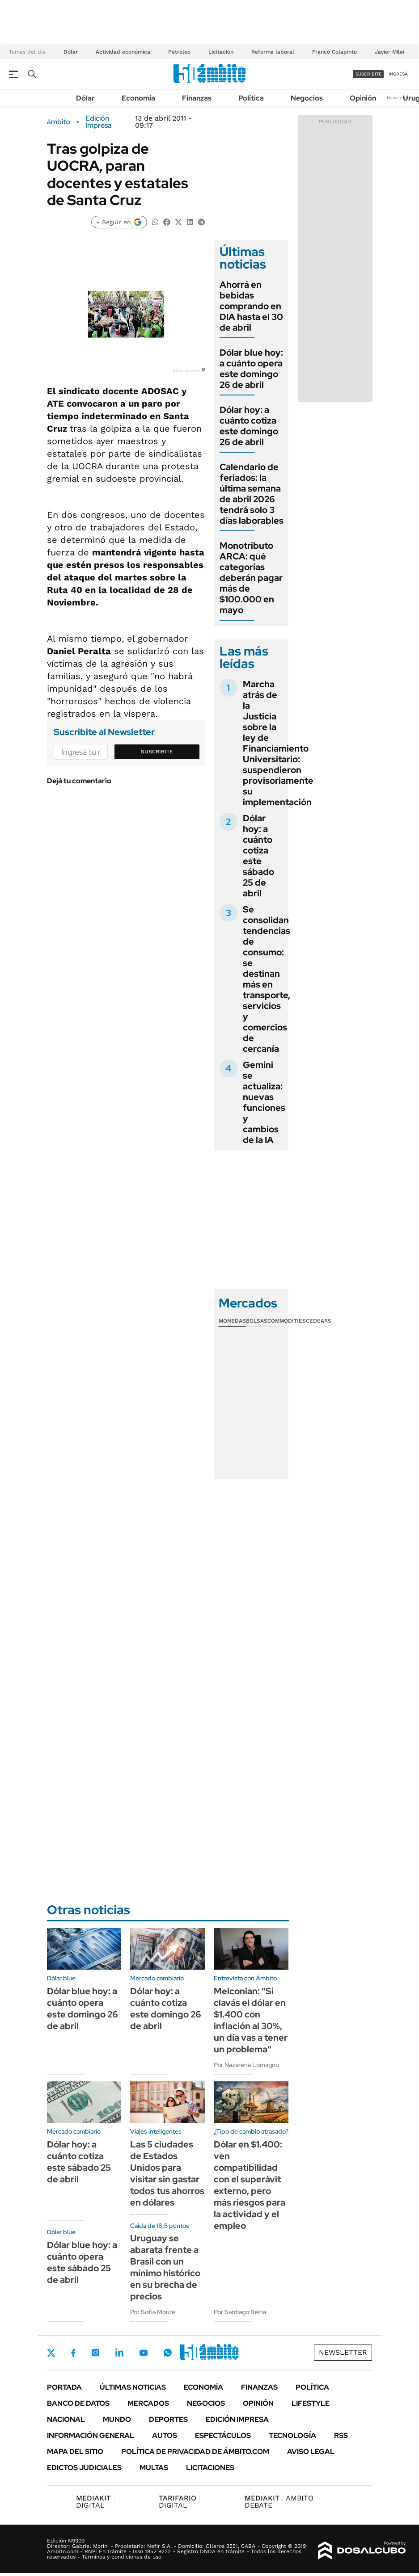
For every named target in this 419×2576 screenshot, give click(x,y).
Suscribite (157, 751)
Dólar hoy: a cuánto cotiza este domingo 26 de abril (249, 426)
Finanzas (197, 98)
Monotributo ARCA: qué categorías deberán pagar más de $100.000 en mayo (251, 578)
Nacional (66, 2419)
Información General (90, 2435)
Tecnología (292, 2435)
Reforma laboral (272, 52)
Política (251, 98)
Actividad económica (123, 52)
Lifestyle (311, 2403)
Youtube (143, 2352)
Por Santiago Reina (240, 2312)
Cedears (318, 1321)
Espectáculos (223, 2435)
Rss (341, 2435)
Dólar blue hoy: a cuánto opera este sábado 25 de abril (82, 2262)
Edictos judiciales (84, 2467)
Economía (138, 98)
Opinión (363, 98)
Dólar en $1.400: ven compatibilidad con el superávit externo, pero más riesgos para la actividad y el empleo (249, 2185)
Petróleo (179, 52)
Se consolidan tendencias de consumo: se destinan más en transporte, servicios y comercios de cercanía (266, 979)
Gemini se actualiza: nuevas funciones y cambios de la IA (264, 1102)
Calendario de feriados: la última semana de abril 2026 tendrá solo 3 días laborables (252, 493)
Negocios (307, 98)
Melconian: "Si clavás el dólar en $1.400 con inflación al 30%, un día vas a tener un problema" (251, 2020)
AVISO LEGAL (310, 2451)
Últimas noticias (133, 2387)
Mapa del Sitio (75, 2451)
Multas (154, 2467)
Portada (64, 2387)
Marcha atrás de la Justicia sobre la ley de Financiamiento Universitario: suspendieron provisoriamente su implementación (278, 743)
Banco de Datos (78, 2403)
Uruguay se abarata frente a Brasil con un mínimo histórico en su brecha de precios (165, 2267)
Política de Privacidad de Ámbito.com (195, 2451)
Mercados (148, 2403)
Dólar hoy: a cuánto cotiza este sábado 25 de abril (258, 855)
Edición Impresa (237, 2419)
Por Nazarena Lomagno (246, 2065)
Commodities (286, 1321)
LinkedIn (119, 2353)
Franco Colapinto (334, 52)
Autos (164, 2435)
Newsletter (398, 97)
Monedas (232, 1321)
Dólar (70, 52)
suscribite (368, 73)
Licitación (220, 52)
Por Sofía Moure (152, 2312)
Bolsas (256, 1321)
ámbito (58, 122)
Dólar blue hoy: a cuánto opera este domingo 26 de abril (251, 369)
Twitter (51, 2352)
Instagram (95, 2353)
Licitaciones (210, 2467)
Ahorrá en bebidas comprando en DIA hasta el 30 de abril (251, 306)
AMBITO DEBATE (279, 2501)
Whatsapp (168, 2353)
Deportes (168, 2419)
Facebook (73, 2353)
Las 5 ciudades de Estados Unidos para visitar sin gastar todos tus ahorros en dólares (167, 2173)
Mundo (117, 2419)
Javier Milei (389, 52)
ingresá (398, 73)
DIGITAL (95, 2501)
